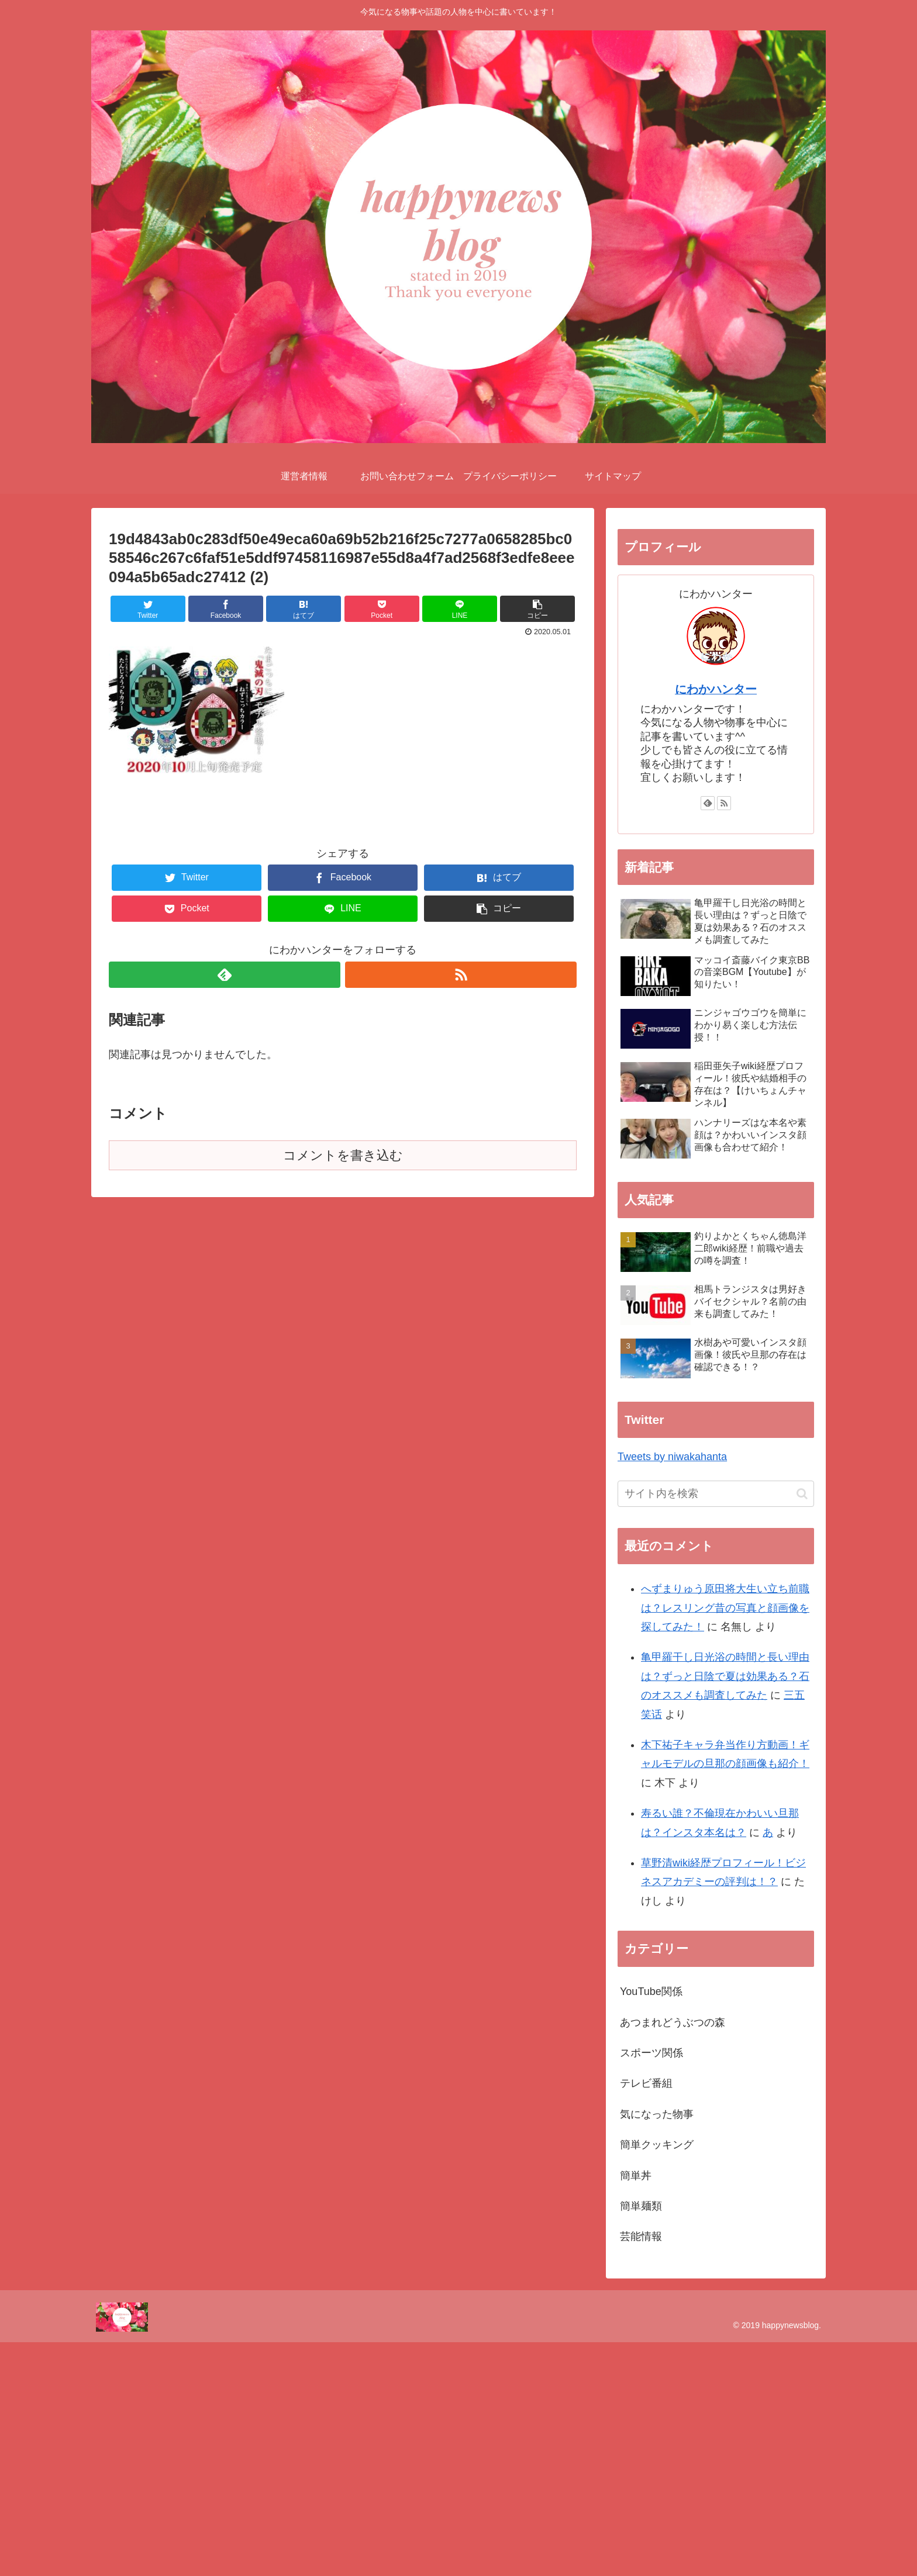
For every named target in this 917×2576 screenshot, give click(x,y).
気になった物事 (657, 2114)
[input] (716, 1494)
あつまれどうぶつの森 (672, 2022)
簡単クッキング (657, 2144)
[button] (802, 1493)
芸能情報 (641, 2236)
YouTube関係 (651, 1991)
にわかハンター (716, 689)
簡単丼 (635, 2175)
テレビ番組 (646, 2083)
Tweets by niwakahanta (672, 1456)
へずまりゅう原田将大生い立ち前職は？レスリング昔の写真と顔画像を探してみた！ (725, 1608)
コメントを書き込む (343, 1155)
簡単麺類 (641, 2206)
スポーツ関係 (651, 2053)
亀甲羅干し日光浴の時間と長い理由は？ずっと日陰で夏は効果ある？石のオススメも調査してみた (725, 1676)
